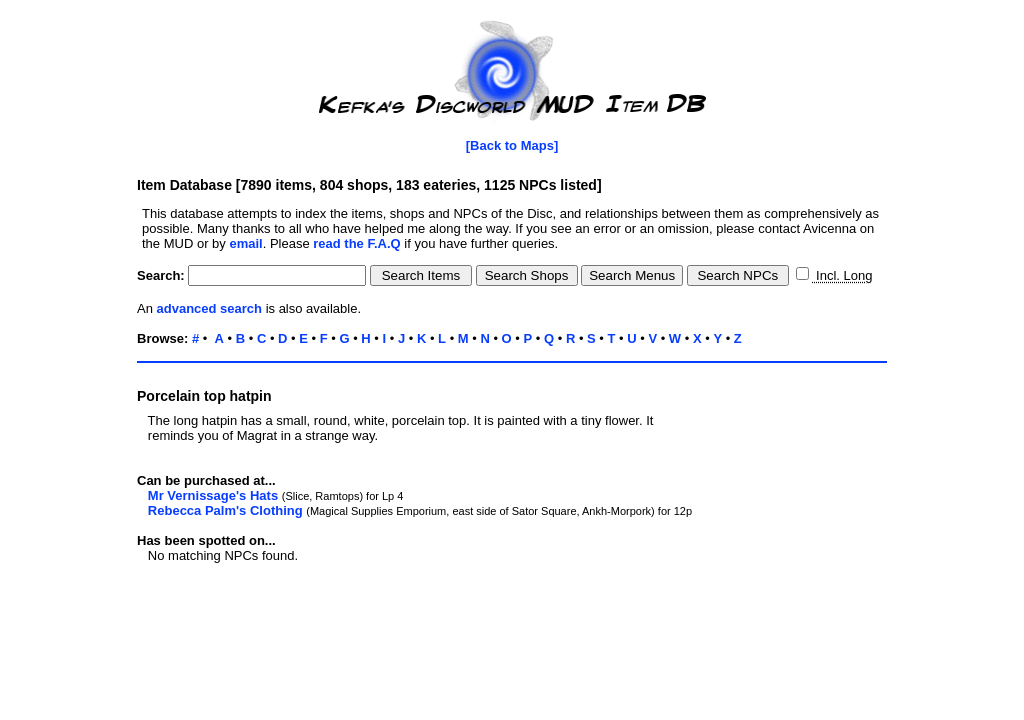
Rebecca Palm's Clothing (225, 510)
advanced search (210, 308)
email (245, 243)
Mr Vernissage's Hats (213, 495)
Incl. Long (842, 275)
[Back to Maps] (512, 145)
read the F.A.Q (356, 243)
